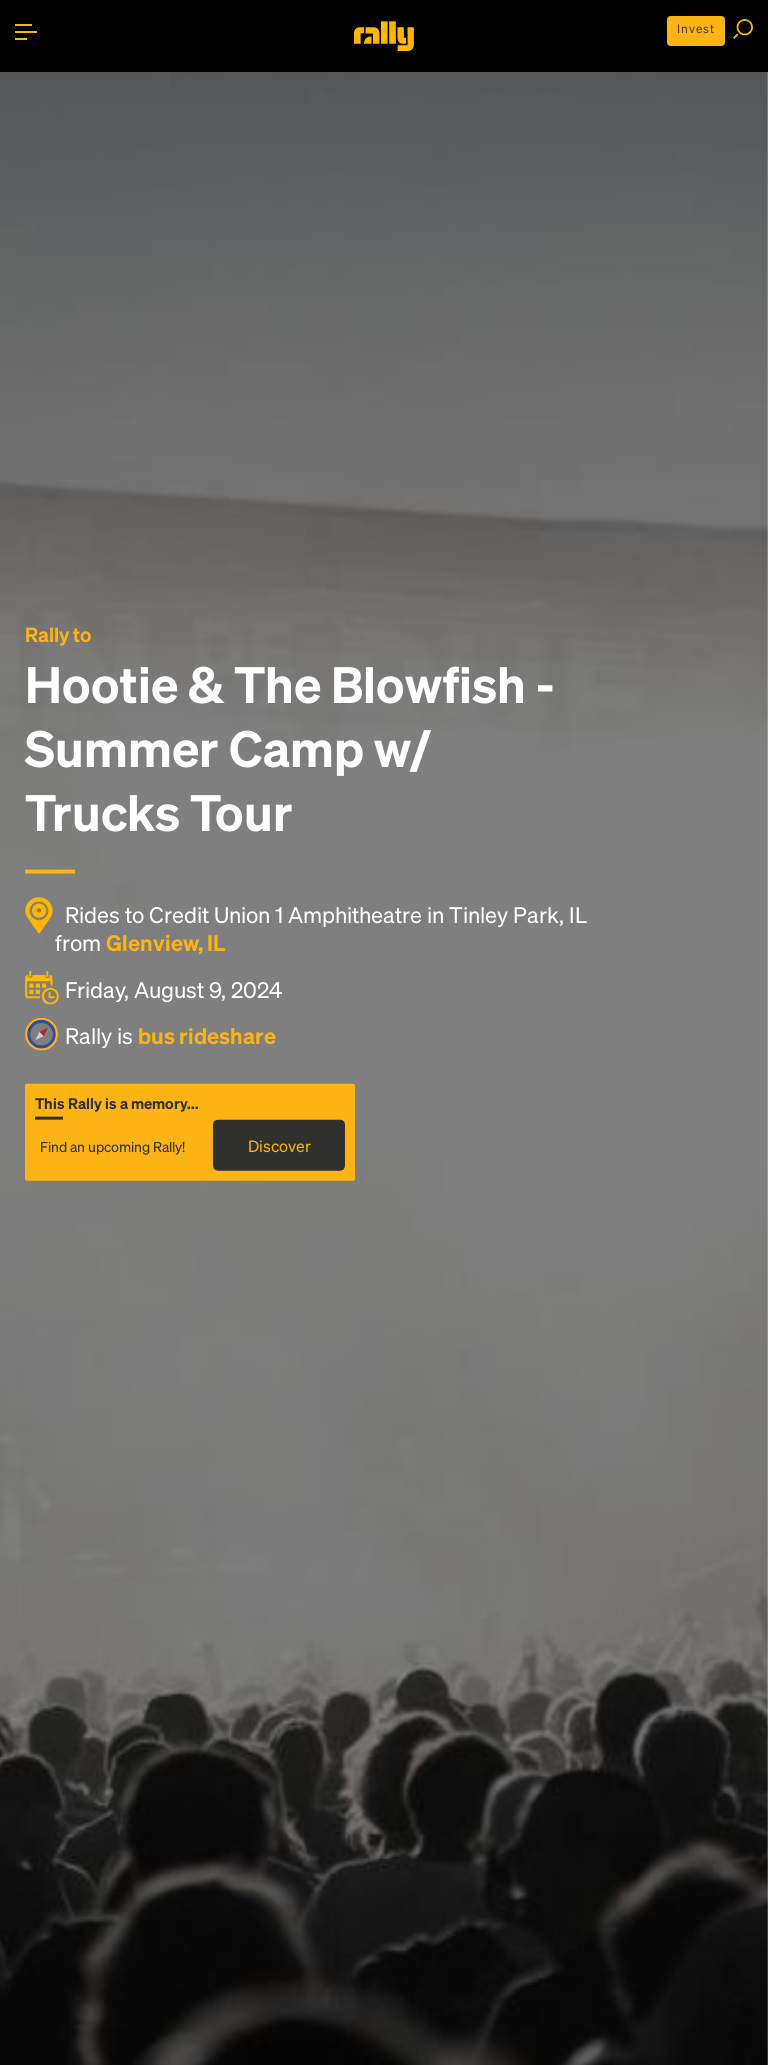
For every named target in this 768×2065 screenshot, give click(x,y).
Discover (279, 1144)
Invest (696, 28)
